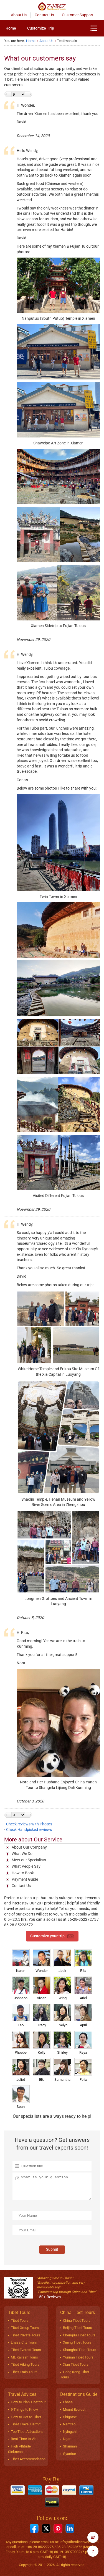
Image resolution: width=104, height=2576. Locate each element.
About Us (19, 15)
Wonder (41, 1961)
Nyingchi (70, 2432)
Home (11, 28)
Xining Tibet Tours (77, 2342)
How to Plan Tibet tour (28, 2402)
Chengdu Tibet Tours (79, 2335)
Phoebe (21, 2042)
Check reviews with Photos (29, 1824)
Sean (21, 2097)
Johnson (21, 1988)
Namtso (69, 2424)
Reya (83, 2042)
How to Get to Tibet (26, 2417)
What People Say (26, 1866)
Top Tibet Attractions (27, 2432)
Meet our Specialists (29, 1860)
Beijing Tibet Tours (77, 2328)
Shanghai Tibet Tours (79, 2350)
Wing (62, 1988)
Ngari (67, 2439)
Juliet (21, 2070)
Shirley (62, 2042)
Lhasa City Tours (24, 2342)
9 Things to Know (24, 2409)
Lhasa (68, 2402)
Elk (41, 2070)
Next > (28, 94)
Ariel (83, 1988)
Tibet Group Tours (25, 2328)
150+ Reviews (49, 2297)
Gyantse (69, 2454)
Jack (62, 1961)
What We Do (22, 1853)
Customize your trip (52, 1936)
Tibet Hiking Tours (25, 2364)
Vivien (41, 1988)
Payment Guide (25, 1879)
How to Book (23, 1873)
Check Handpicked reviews (29, 1829)
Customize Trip (40, 28)
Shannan (70, 2446)
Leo (21, 2015)
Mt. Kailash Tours (24, 2357)
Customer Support (77, 15)
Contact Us (44, 15)
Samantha (62, 2070)
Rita (83, 1961)
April (83, 2015)
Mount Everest (74, 2409)
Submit (52, 2249)
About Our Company (29, 1847)
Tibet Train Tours (24, 2372)
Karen (21, 1961)
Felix (83, 2070)
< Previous (7, 94)
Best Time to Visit (25, 2439)
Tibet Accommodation (28, 2459)
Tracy (41, 2015)
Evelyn (62, 2015)
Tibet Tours (20, 2320)
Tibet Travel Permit (25, 2424)
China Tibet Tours (76, 2320)
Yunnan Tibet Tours (78, 2357)
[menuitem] (11, 28)
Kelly (41, 2042)
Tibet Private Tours (25, 2335)
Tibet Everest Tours (26, 2350)
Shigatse (70, 2417)
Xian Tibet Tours (75, 2364)
